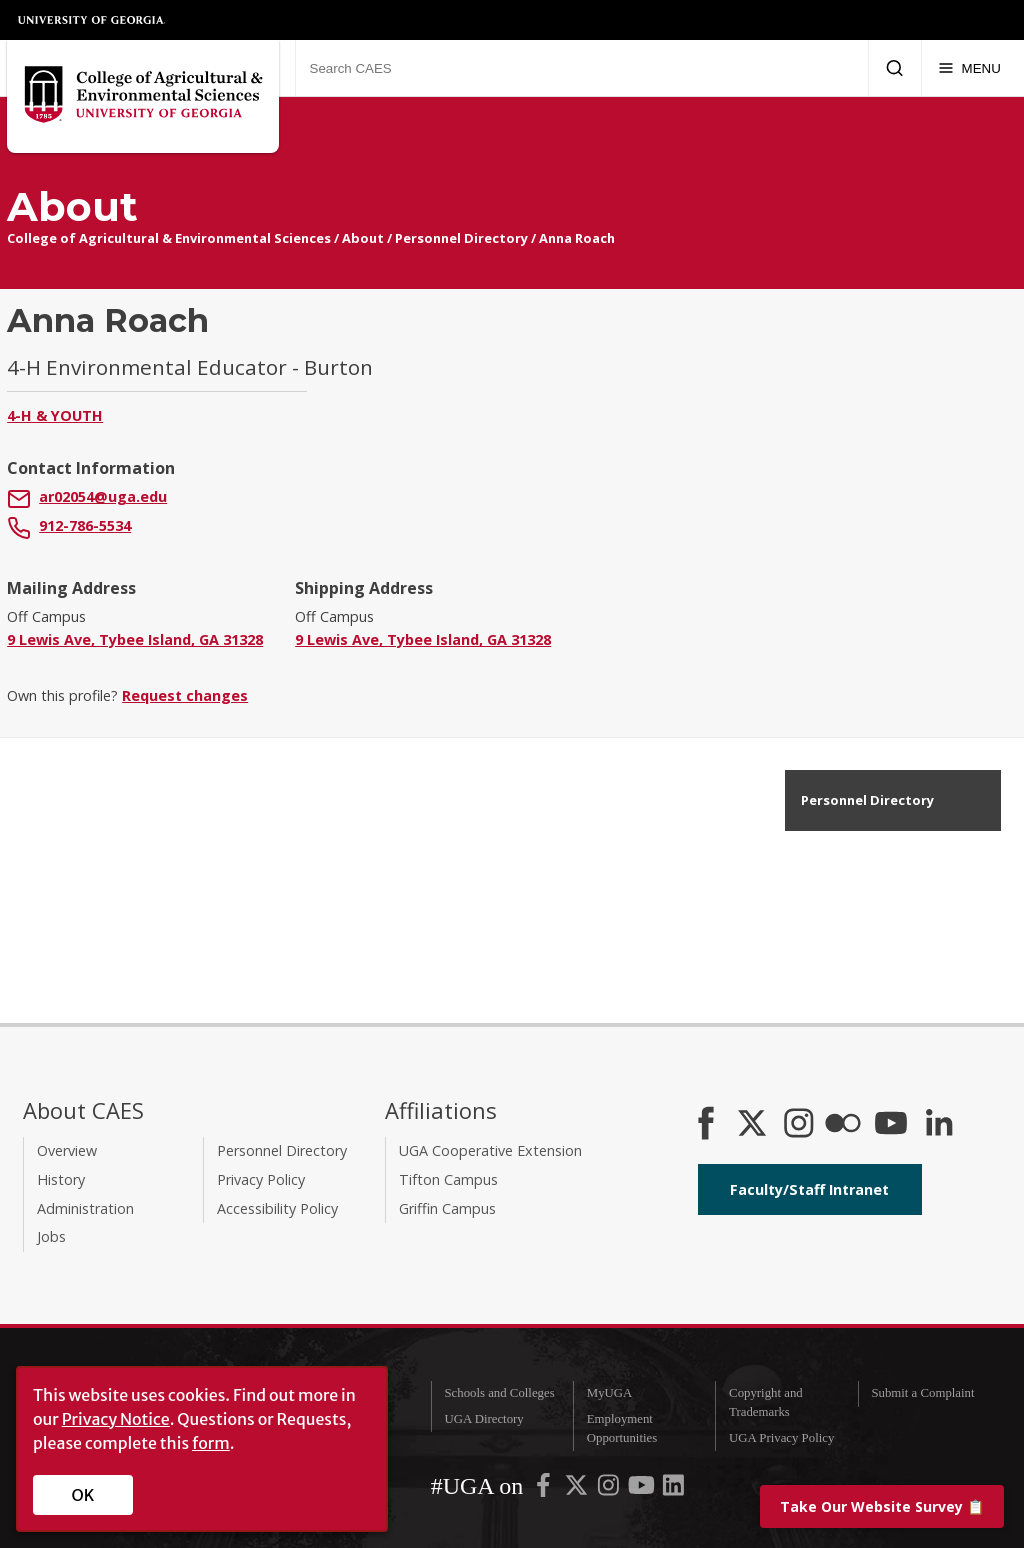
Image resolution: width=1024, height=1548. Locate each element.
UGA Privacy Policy (781, 1438)
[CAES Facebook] (706, 1125)
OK (83, 1495)
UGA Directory (483, 1419)
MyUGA (610, 1393)
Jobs (51, 1236)
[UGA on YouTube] (643, 1489)
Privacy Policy (261, 1179)
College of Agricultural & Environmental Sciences (169, 238)
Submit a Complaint (922, 1393)
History (61, 1179)
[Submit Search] (894, 68)
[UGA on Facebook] (545, 1489)
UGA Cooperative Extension (490, 1150)
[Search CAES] (581, 68)
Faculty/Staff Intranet (809, 1189)
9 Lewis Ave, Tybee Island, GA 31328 (135, 639)
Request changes (185, 695)
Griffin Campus (447, 1208)
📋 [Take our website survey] (882, 1506)
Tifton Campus (448, 1179)
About (363, 238)
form (211, 1443)
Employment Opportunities (622, 1428)
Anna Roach (577, 238)
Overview (67, 1150)
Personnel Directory (461, 238)
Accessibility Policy (277, 1208)
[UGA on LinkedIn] (673, 1489)
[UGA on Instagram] (610, 1489)
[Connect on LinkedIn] (939, 1125)
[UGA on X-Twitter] (578, 1489)
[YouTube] (891, 1125)
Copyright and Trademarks (766, 1402)
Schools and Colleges (499, 1393)
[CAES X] (754, 1125)
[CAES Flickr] (843, 1125)
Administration (85, 1208)
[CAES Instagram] (799, 1125)
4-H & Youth (55, 415)
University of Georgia (92, 20)
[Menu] (969, 68)
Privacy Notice (116, 1419)
